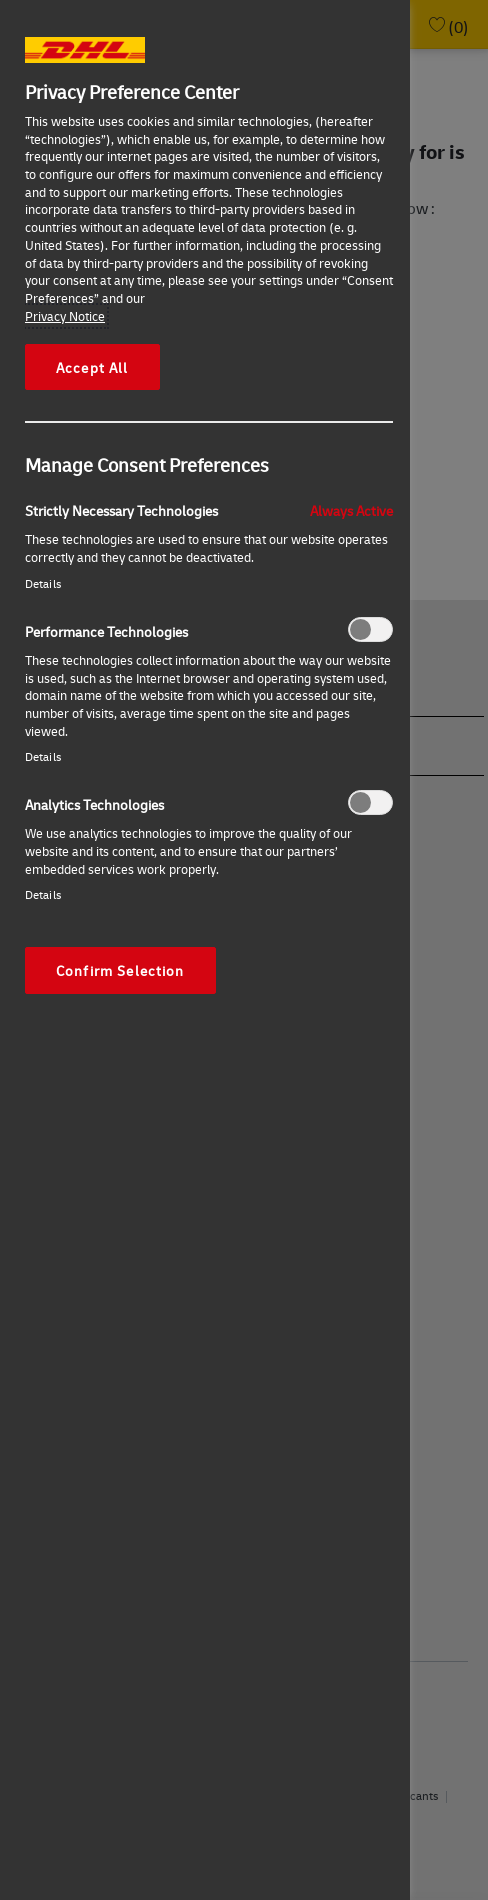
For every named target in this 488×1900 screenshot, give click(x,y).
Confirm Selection (120, 970)
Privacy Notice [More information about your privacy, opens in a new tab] (65, 316)
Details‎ (43, 583)
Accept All (92, 367)
